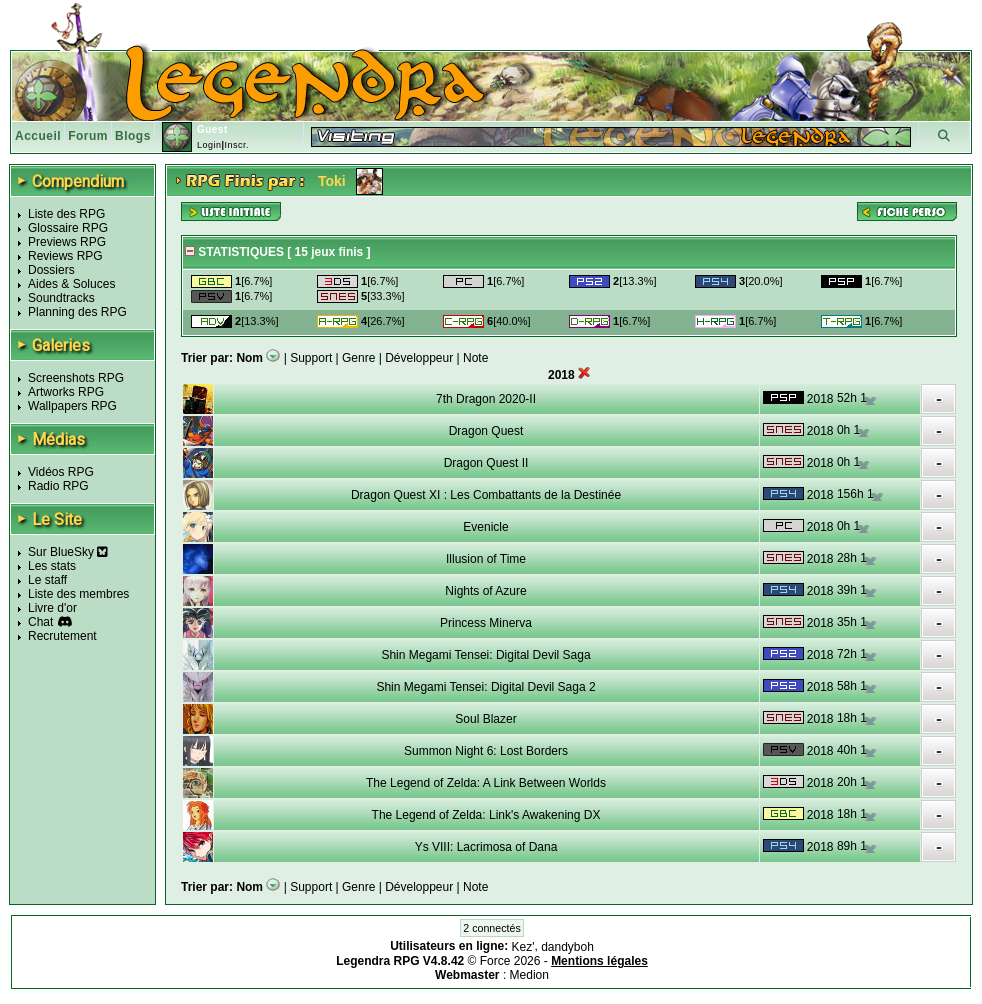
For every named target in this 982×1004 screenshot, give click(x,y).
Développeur (419, 358)
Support (311, 358)
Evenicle (485, 527)
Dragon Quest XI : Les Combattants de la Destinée (486, 495)
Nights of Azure (485, 591)
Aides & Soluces (71, 284)
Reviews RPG (65, 256)
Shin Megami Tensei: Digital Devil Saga (485, 655)
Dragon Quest (486, 431)
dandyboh (567, 947)
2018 (820, 399)
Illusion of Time (486, 559)
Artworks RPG (66, 392)
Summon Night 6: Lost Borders (486, 751)
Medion (529, 975)
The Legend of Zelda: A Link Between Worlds (486, 783)
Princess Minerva (486, 623)
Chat (40, 622)
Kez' (523, 947)
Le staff (47, 580)
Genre (358, 358)
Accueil (38, 136)
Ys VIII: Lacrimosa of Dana (486, 847)
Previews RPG (67, 242)
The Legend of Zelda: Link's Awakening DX (486, 815)
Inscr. (236, 145)
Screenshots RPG (76, 378)
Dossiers (51, 270)
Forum (88, 136)
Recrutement (62, 636)
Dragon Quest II (486, 463)
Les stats (52, 566)
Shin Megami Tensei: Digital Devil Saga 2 (485, 687)
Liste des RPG (66, 214)
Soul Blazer (485, 719)
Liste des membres (78, 594)
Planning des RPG (77, 312)
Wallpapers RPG (72, 406)
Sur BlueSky (68, 552)
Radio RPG (58, 486)
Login (209, 145)
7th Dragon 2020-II (486, 399)
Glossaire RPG (68, 228)
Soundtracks (61, 298)
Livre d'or (52, 608)
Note (475, 358)
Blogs (133, 136)
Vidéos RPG (61, 472)
